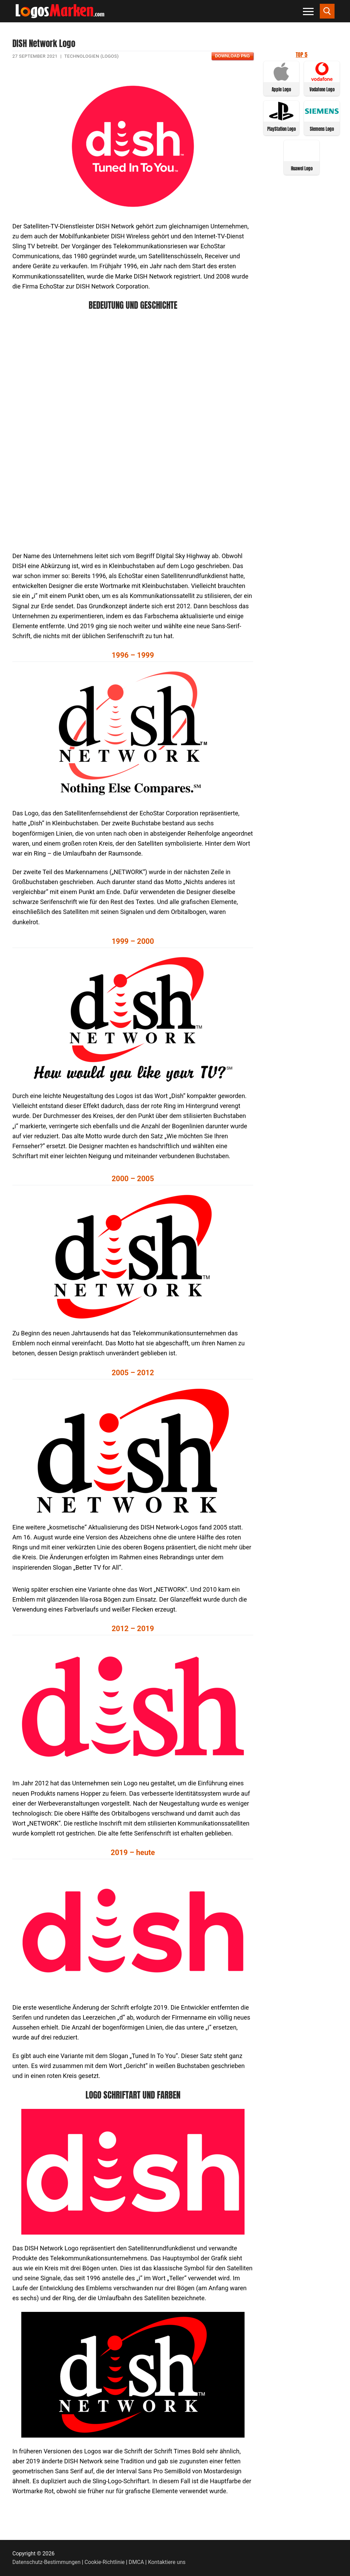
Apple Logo (281, 89)
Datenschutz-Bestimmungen (46, 2562)
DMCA (136, 2562)
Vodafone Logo (322, 89)
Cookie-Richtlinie (104, 2562)
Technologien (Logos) (91, 56)
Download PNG (232, 56)
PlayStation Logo (281, 129)
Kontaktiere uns (166, 2562)
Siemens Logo (322, 129)
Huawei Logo (302, 168)
